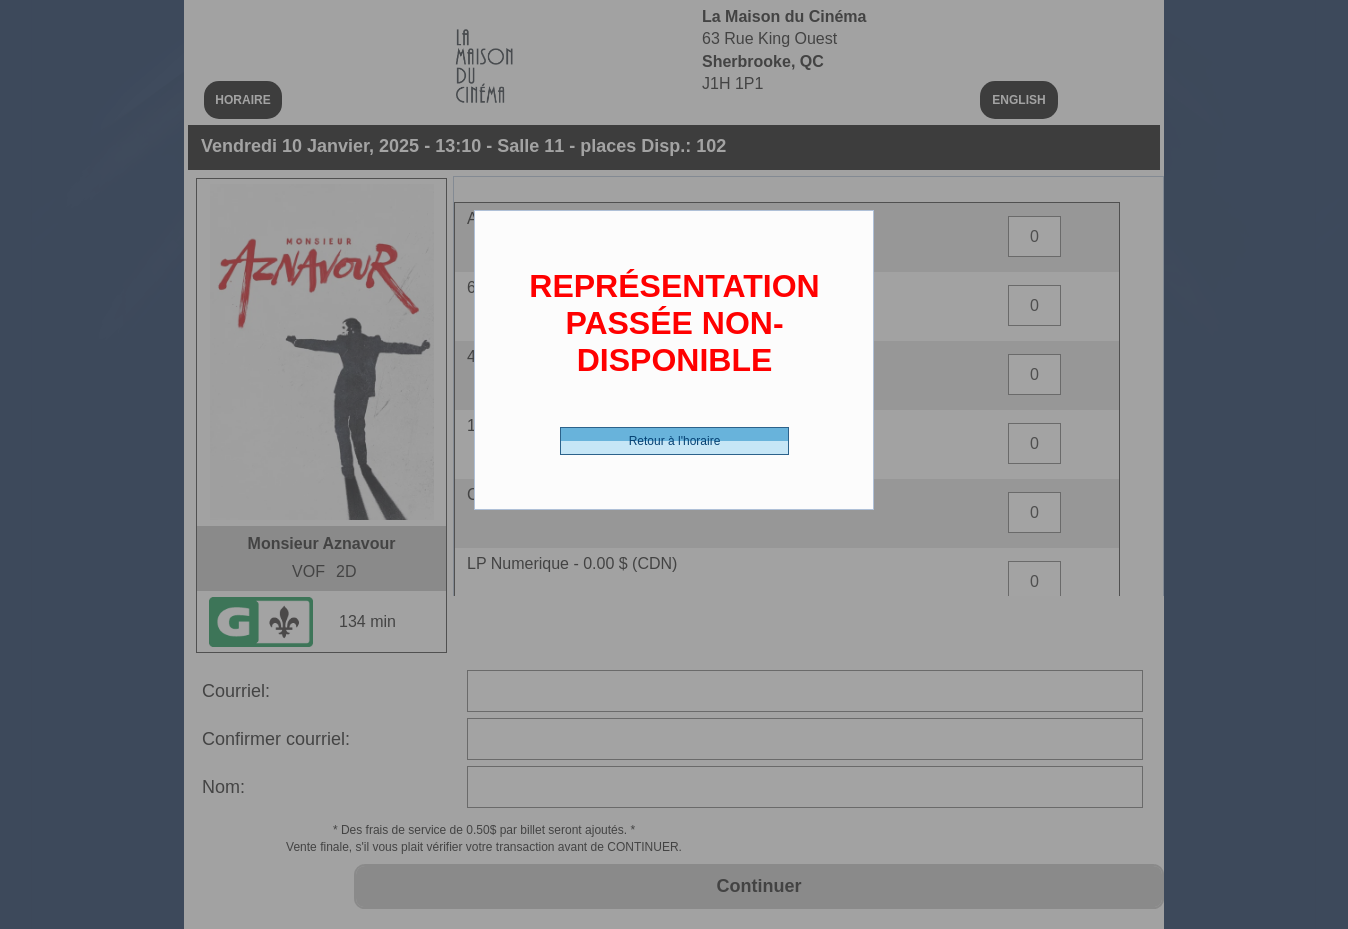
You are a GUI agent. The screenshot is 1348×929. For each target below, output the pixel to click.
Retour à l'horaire (675, 441)
